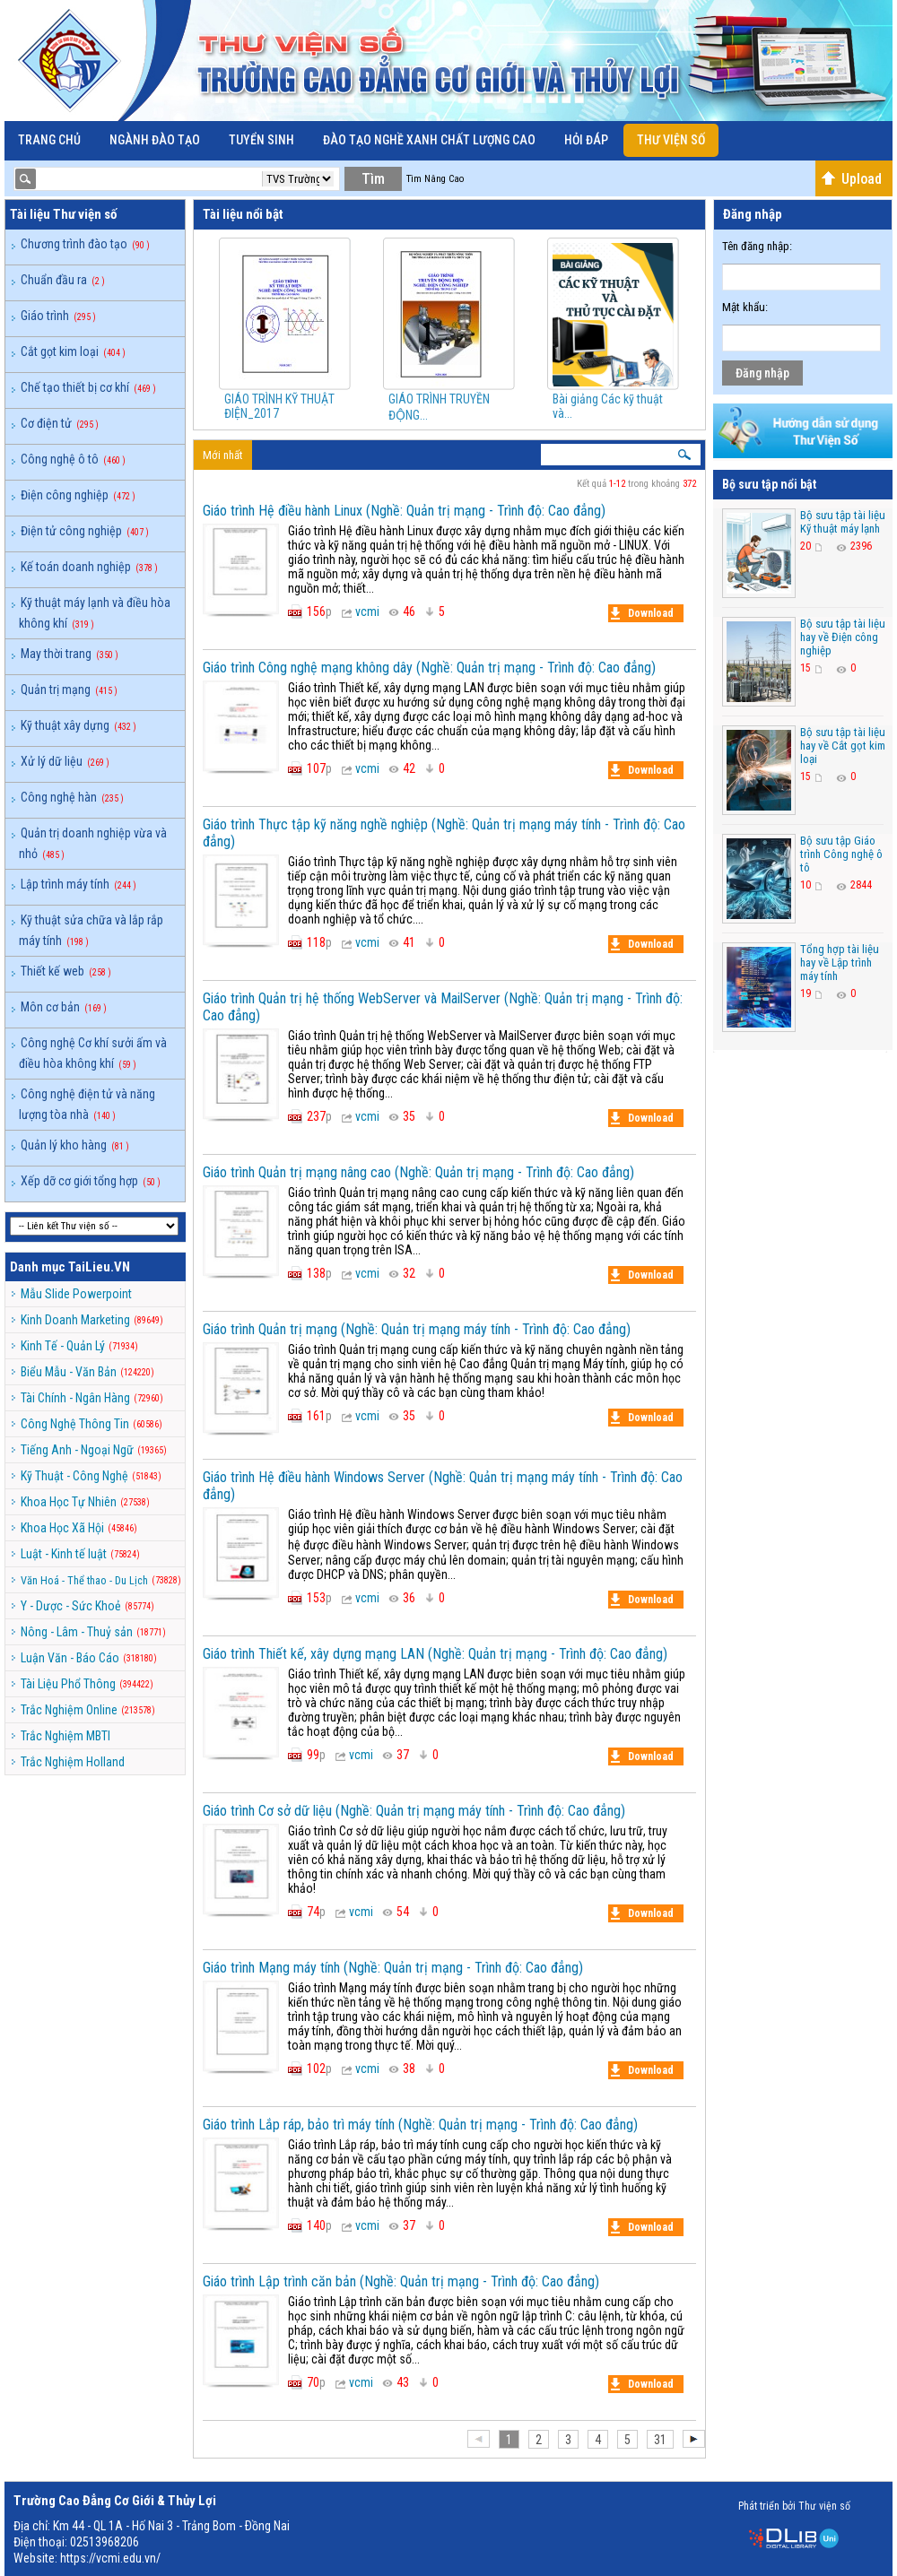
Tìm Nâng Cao (435, 179)
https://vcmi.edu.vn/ (110, 2558)
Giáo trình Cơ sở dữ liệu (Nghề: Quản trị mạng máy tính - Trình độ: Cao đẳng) (414, 1810)
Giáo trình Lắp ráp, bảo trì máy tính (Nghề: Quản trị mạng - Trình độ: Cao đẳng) (420, 2124)
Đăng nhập (762, 373)
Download (642, 613)
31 (660, 2440)
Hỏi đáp (586, 140)
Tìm (373, 178)
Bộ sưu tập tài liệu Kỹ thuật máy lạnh (842, 521)
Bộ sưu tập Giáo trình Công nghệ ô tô (841, 854)
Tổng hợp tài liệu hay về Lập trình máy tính (839, 962)
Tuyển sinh (261, 140)
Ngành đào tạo (154, 140)
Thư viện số (671, 140)
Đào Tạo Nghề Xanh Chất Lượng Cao (429, 140)
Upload (851, 178)
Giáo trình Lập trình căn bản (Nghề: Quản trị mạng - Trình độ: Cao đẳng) (401, 2281)
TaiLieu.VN (99, 1267)
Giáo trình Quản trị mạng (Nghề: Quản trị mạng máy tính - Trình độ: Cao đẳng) (417, 1329)
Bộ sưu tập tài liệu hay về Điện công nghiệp (842, 637)
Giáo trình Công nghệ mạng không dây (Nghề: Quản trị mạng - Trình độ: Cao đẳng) (429, 667)
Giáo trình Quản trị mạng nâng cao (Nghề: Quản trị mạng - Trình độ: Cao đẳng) (418, 1172)
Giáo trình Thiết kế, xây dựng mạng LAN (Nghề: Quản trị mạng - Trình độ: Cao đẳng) (435, 1653)
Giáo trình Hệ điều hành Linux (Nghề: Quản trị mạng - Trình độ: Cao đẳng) (404, 510)
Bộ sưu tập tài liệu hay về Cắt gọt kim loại (842, 745)
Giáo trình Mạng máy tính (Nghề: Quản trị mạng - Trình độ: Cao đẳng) (393, 1967)
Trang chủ (49, 140)
